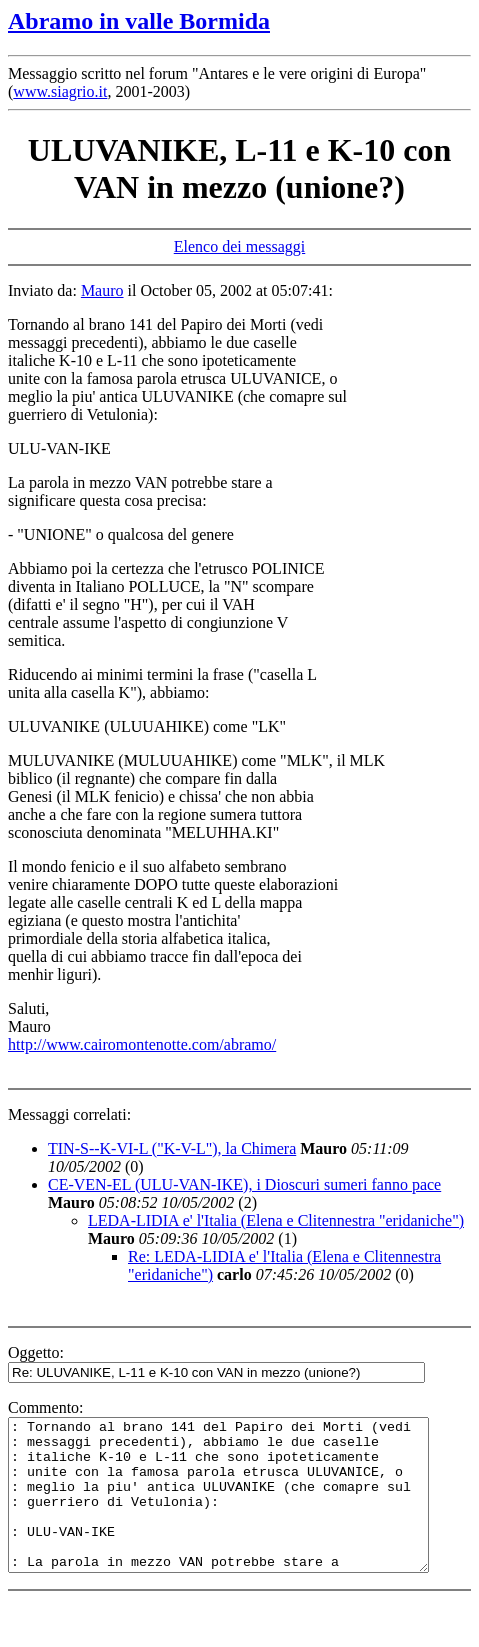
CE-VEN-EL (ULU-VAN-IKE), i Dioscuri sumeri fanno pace (244, 1184)
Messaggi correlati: (69, 1114)
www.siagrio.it (60, 91)
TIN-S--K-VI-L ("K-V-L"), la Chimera (172, 1148)
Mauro (102, 290)
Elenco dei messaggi (240, 246)
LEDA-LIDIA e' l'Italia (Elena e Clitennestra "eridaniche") (276, 1220)
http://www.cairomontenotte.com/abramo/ (142, 1044)
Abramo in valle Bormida (139, 21)
